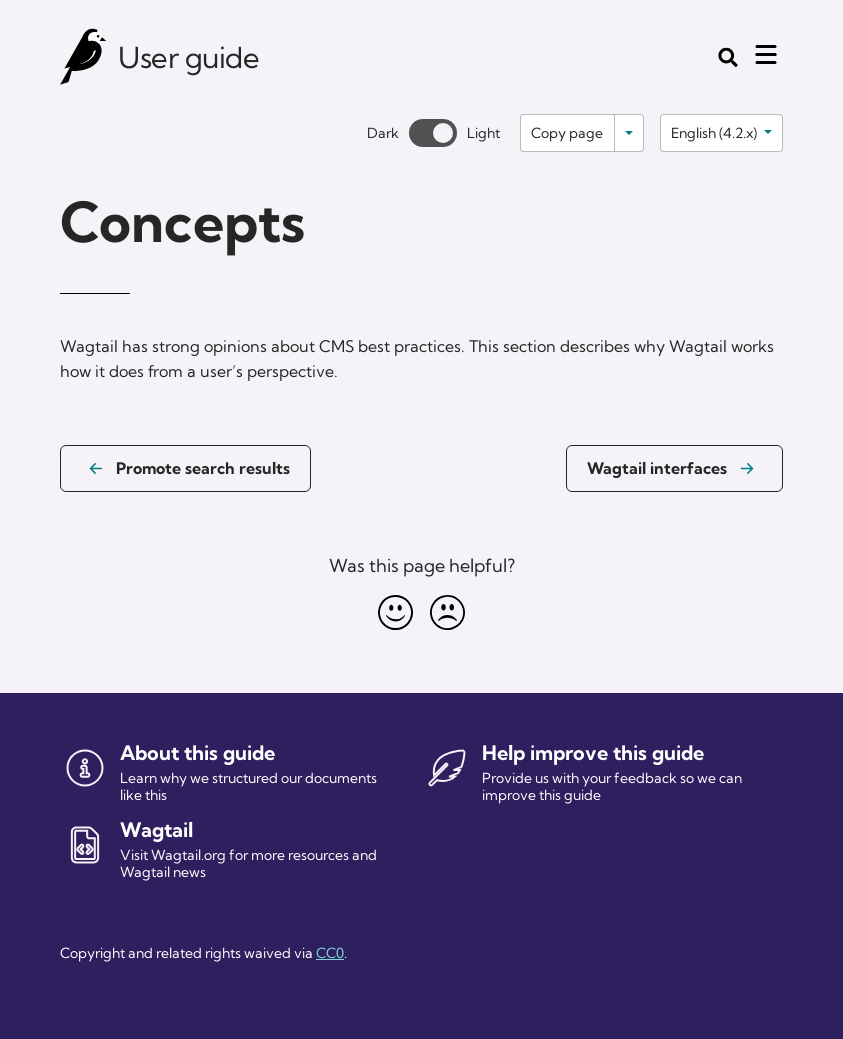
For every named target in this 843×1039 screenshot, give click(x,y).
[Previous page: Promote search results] (185, 469)
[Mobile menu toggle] (766, 55)
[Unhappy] (448, 612)
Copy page (567, 133)
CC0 (330, 953)
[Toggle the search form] (728, 57)
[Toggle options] (629, 133)
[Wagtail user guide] (84, 57)
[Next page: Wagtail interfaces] (674, 469)
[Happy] (396, 612)
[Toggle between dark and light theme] (433, 133)
